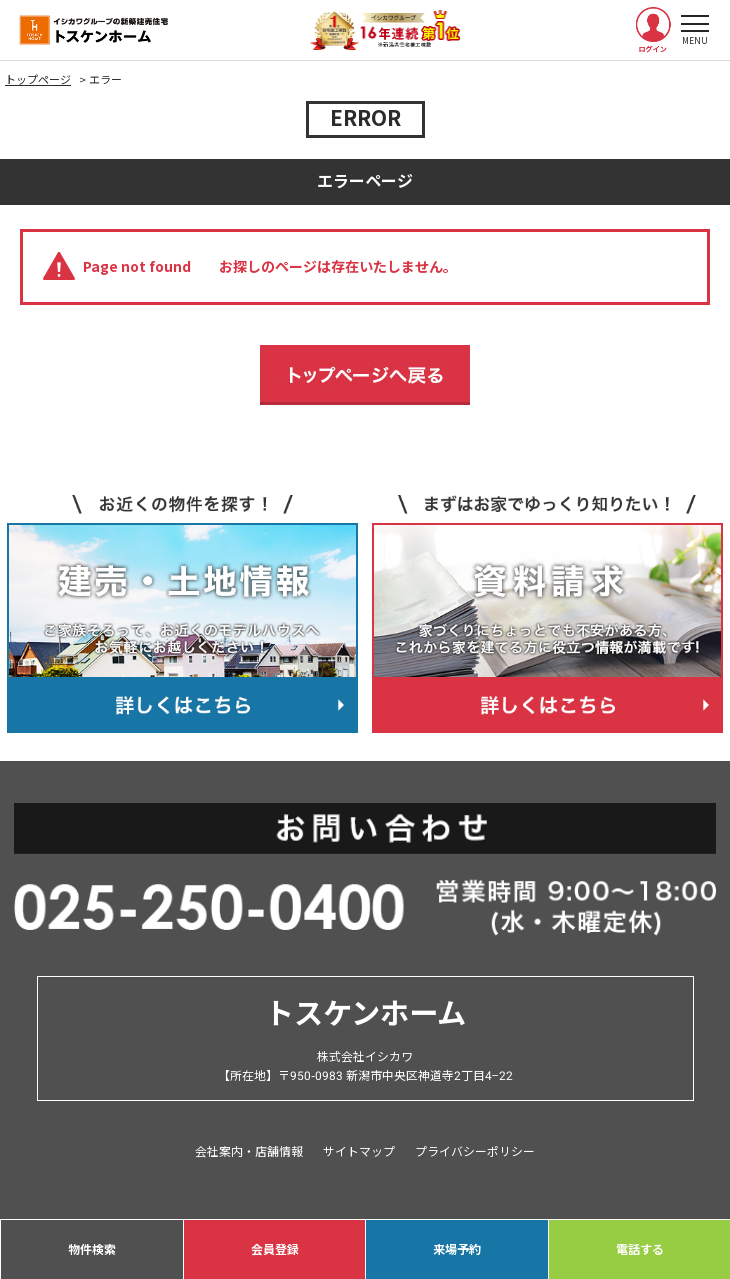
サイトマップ (359, 1152)
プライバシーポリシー (475, 1152)
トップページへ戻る (365, 375)
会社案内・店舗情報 (249, 1152)
